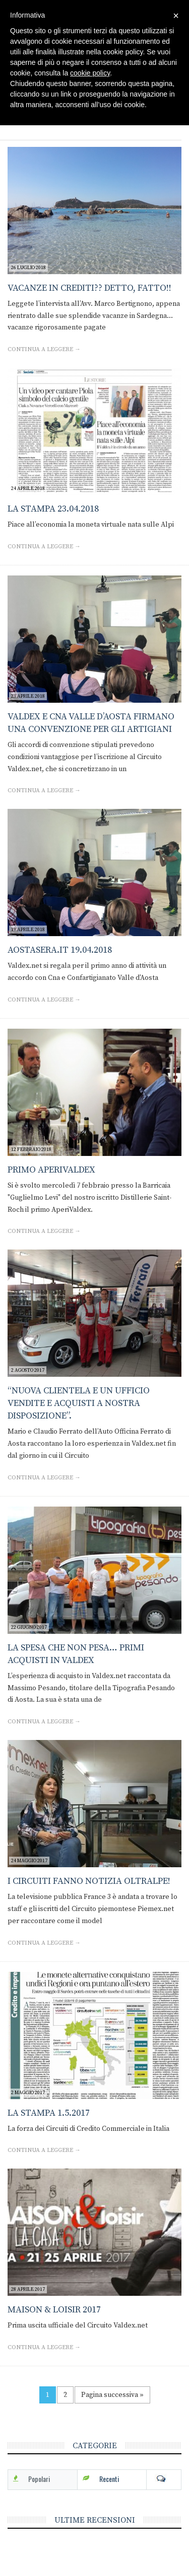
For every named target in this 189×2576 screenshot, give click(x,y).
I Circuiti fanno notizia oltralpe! (89, 1881)
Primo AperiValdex (51, 1170)
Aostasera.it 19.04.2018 (60, 950)
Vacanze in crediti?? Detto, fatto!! (89, 288)
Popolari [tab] (39, 2478)
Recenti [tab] (109, 2478)
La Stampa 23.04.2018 (53, 509)
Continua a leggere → (44, 349)
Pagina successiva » (112, 2394)
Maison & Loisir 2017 (54, 2309)
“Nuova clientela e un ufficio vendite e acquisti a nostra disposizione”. (79, 1403)
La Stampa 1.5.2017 (49, 2113)
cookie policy (90, 73)
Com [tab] (164, 2479)
